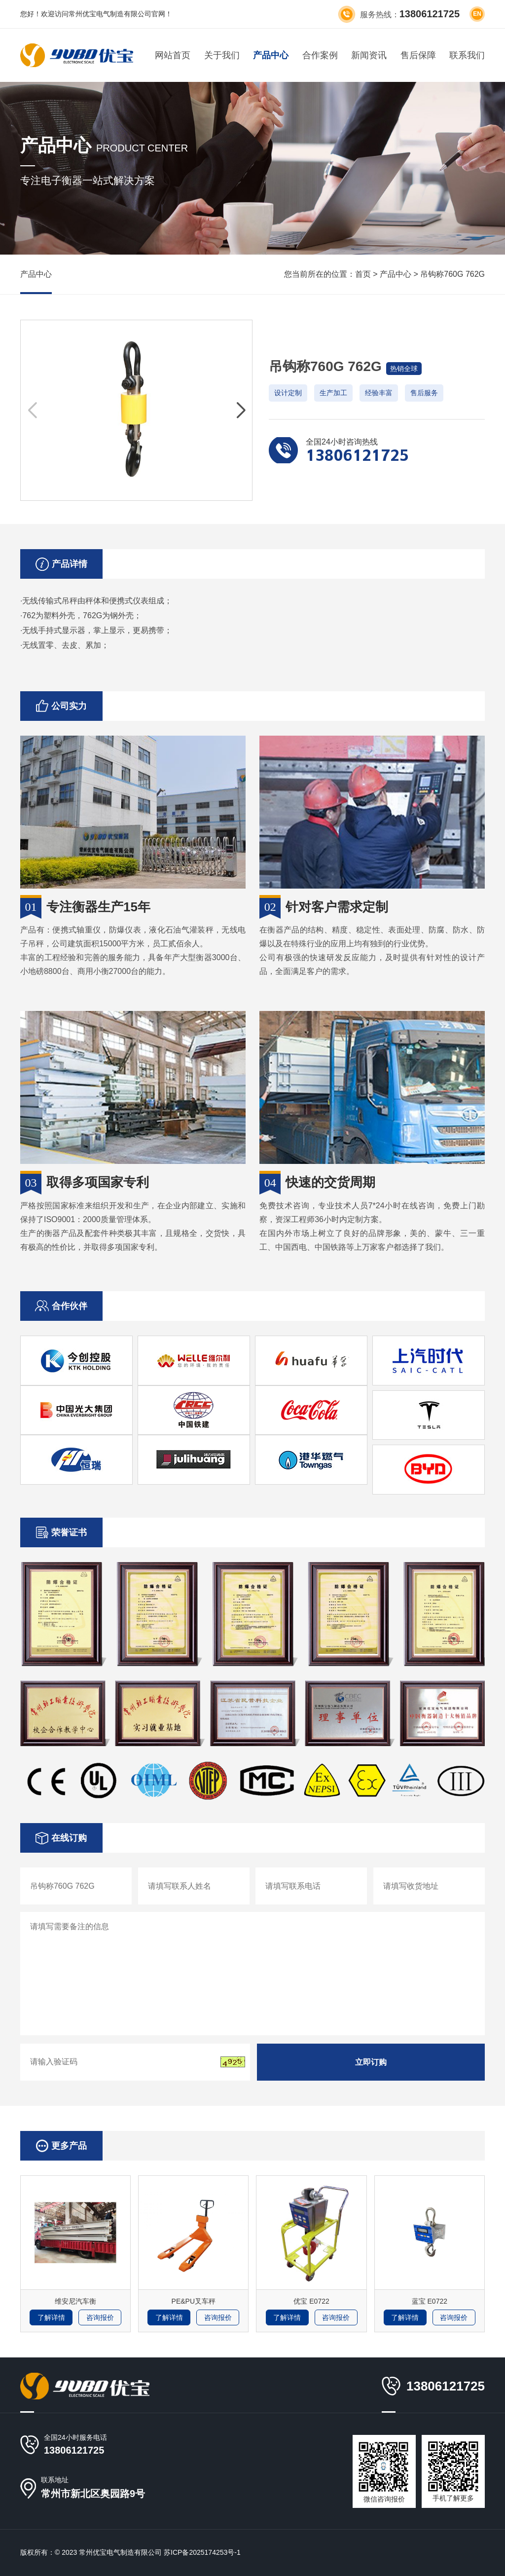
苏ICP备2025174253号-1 (202, 2552)
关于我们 (222, 55)
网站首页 (172, 55)
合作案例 (320, 55)
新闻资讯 (369, 55)
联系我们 (467, 55)
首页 (363, 274)
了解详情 (51, 2317)
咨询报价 (100, 2317)
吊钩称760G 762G (452, 274)
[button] (240, 410)
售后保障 (418, 55)
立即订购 (371, 2062)
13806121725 (74, 2450)
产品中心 (271, 55)
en (477, 13)
